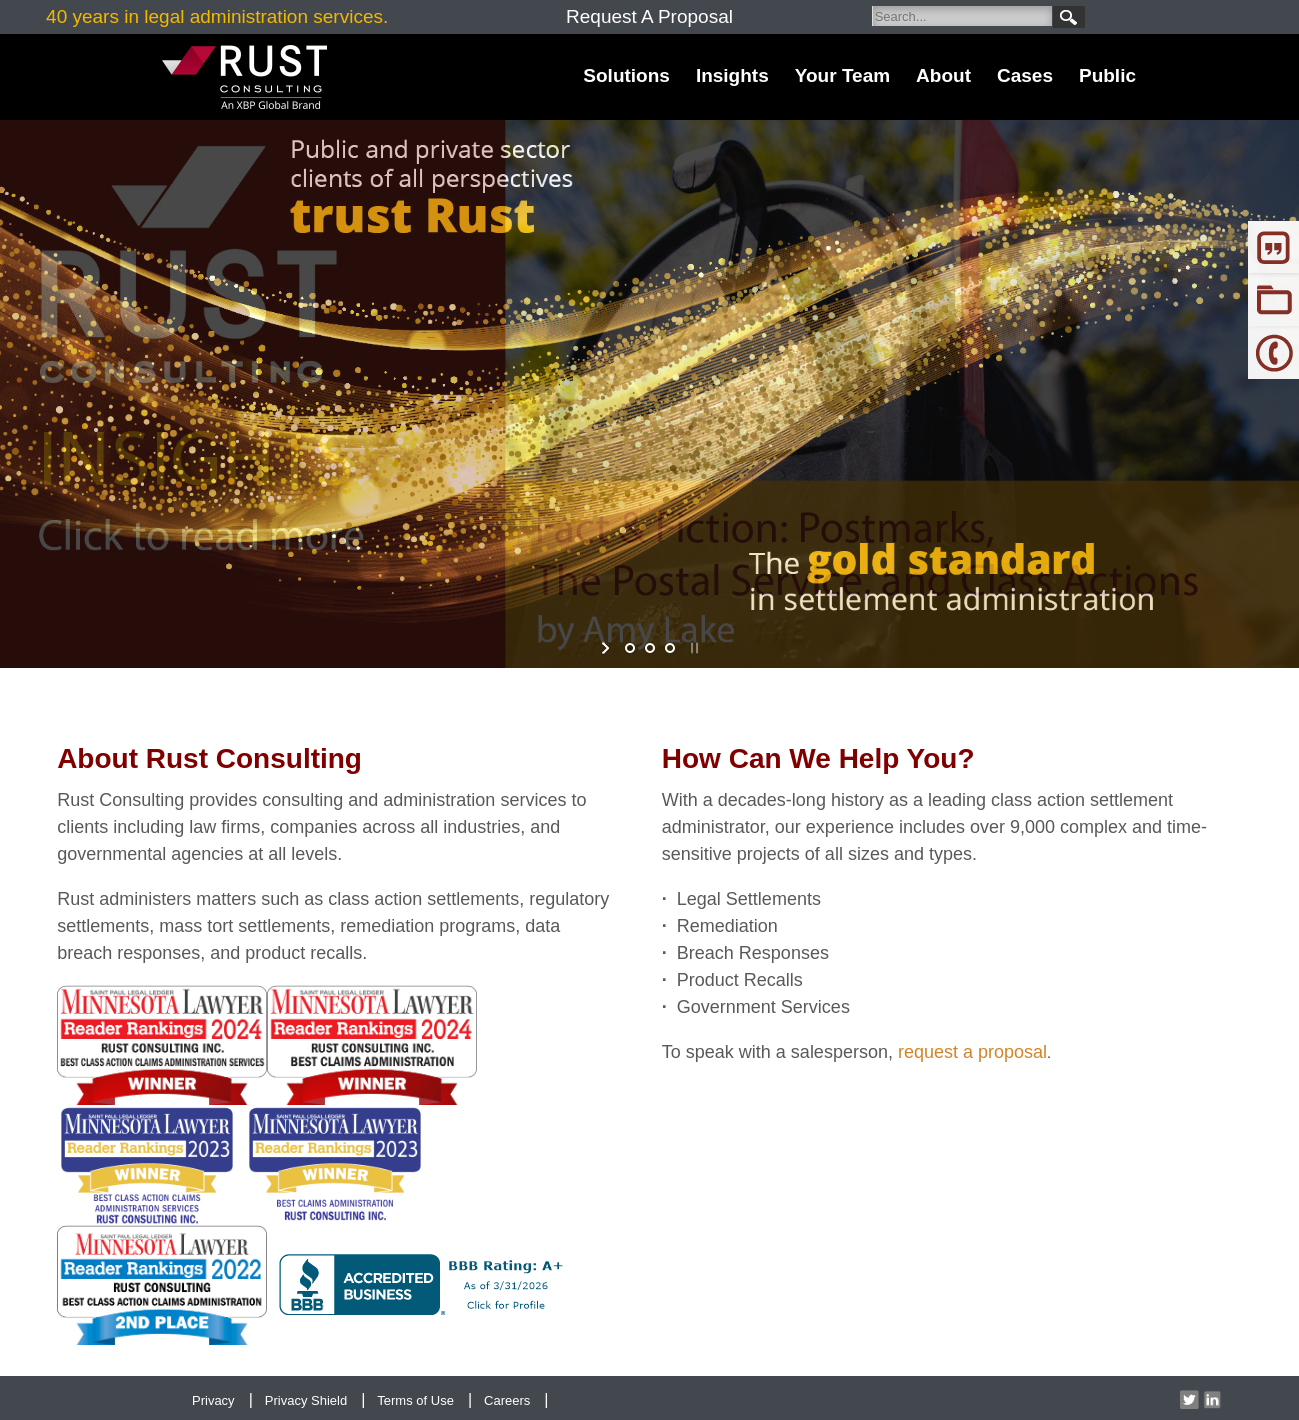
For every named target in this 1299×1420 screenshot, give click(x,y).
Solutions (626, 75)
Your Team (842, 75)
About (943, 75)
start (607, 648)
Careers (507, 1400)
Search (1069, 17)
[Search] (962, 16)
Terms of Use (415, 1400)
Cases (1025, 75)
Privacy (213, 1400)
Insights (732, 75)
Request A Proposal (649, 16)
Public (1107, 75)
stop (692, 648)
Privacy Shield (306, 1400)
